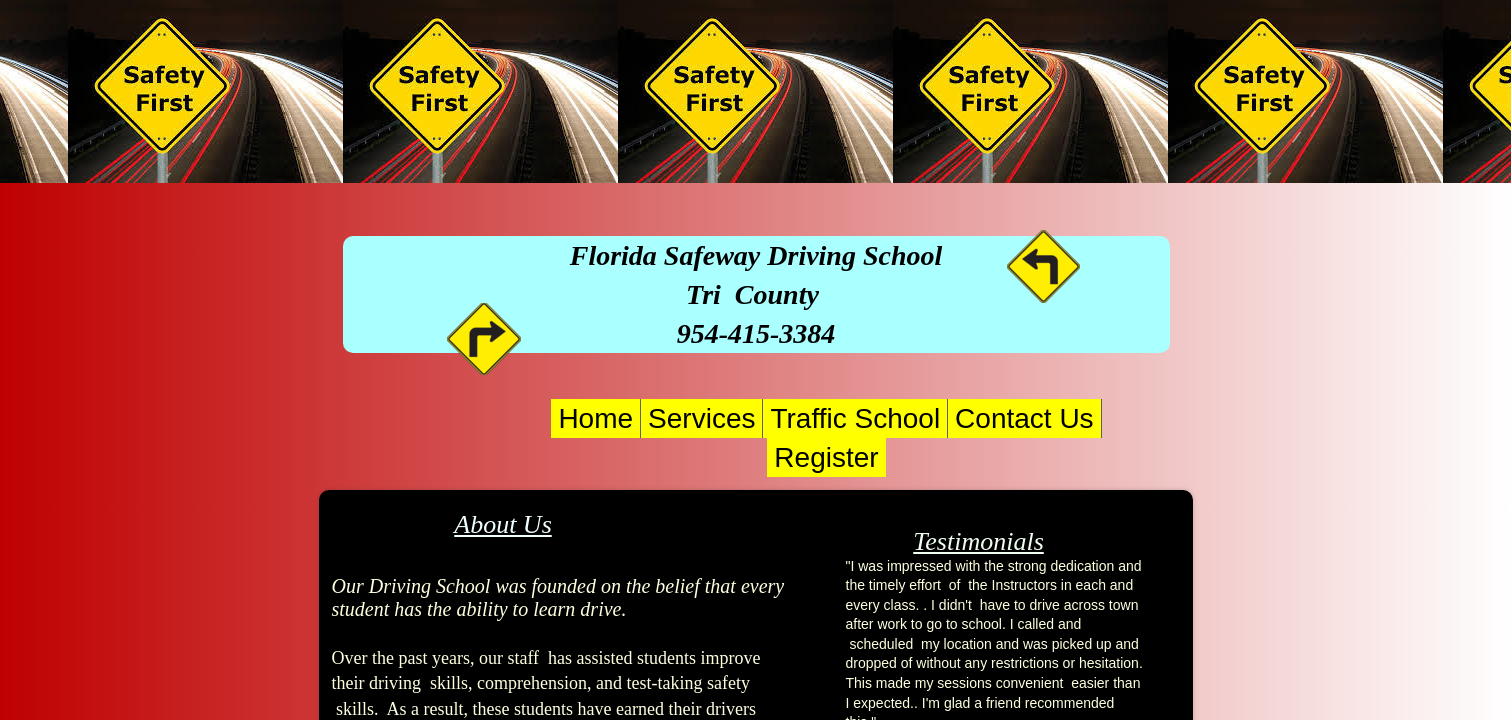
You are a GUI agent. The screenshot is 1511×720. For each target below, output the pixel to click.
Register (826, 457)
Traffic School (855, 418)
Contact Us (1024, 418)
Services (701, 418)
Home (595, 418)
